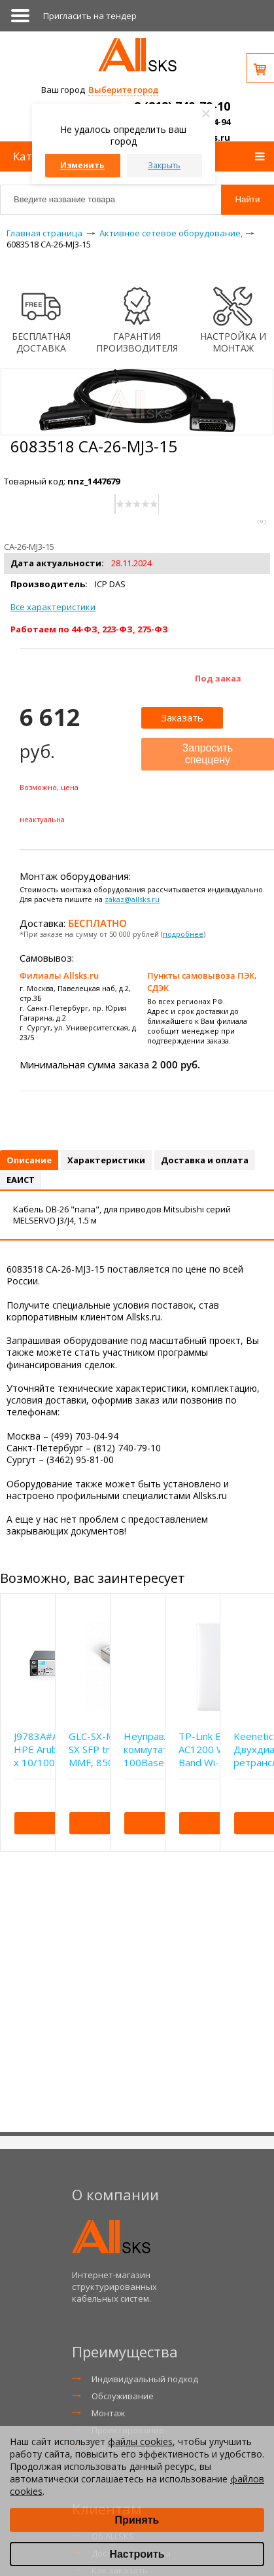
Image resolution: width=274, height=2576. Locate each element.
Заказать (182, 717)
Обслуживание (123, 2396)
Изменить (82, 165)
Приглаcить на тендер (90, 16)
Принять (137, 2520)
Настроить (136, 2554)
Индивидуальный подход (145, 2379)
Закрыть (164, 165)
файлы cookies (140, 2441)
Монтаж (108, 2413)
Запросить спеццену (207, 753)
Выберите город (123, 90)
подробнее (183, 934)
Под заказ (218, 678)
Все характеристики (52, 607)
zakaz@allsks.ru (132, 899)
